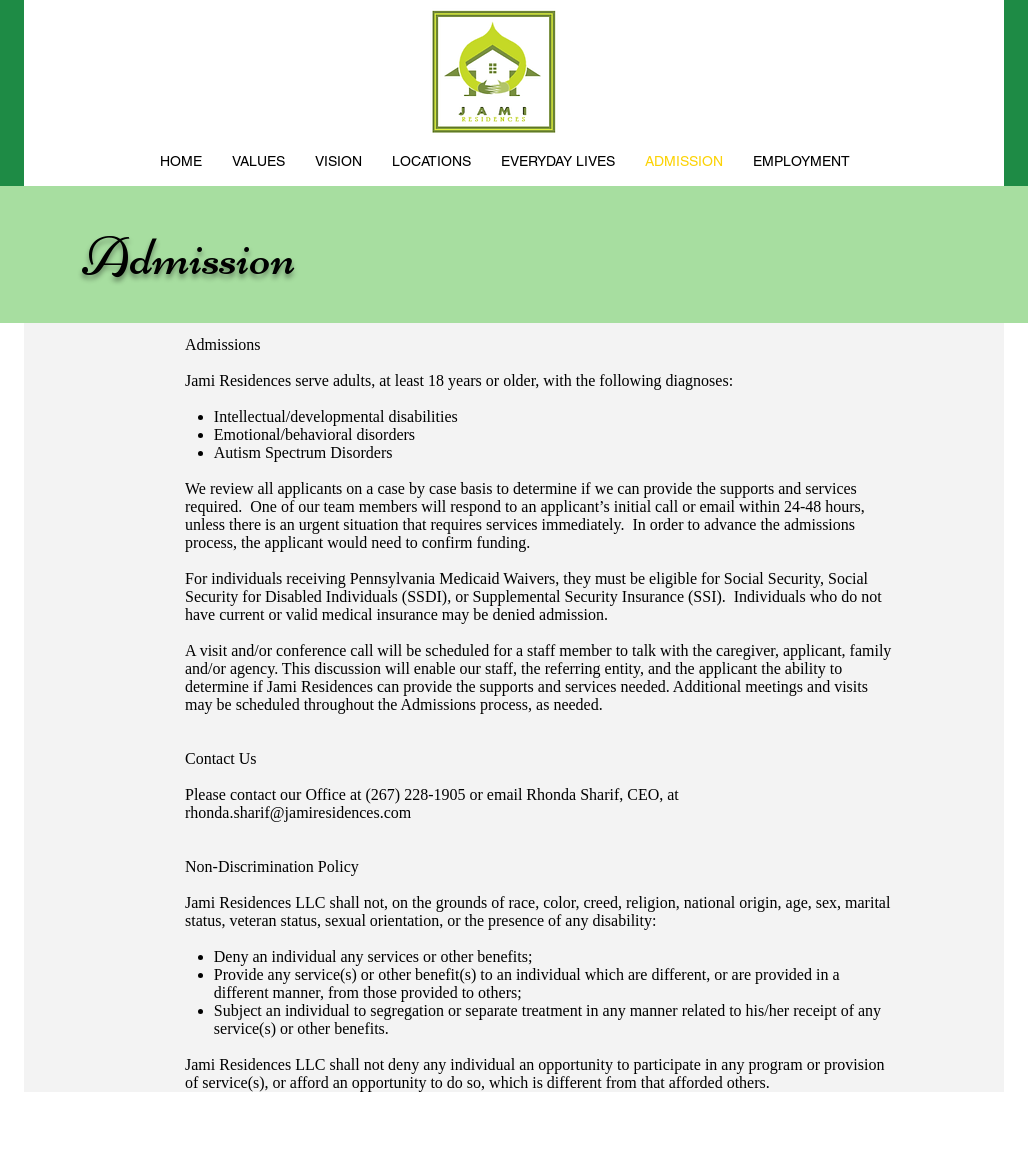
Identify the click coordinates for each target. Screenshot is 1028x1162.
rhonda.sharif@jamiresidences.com (298, 812)
